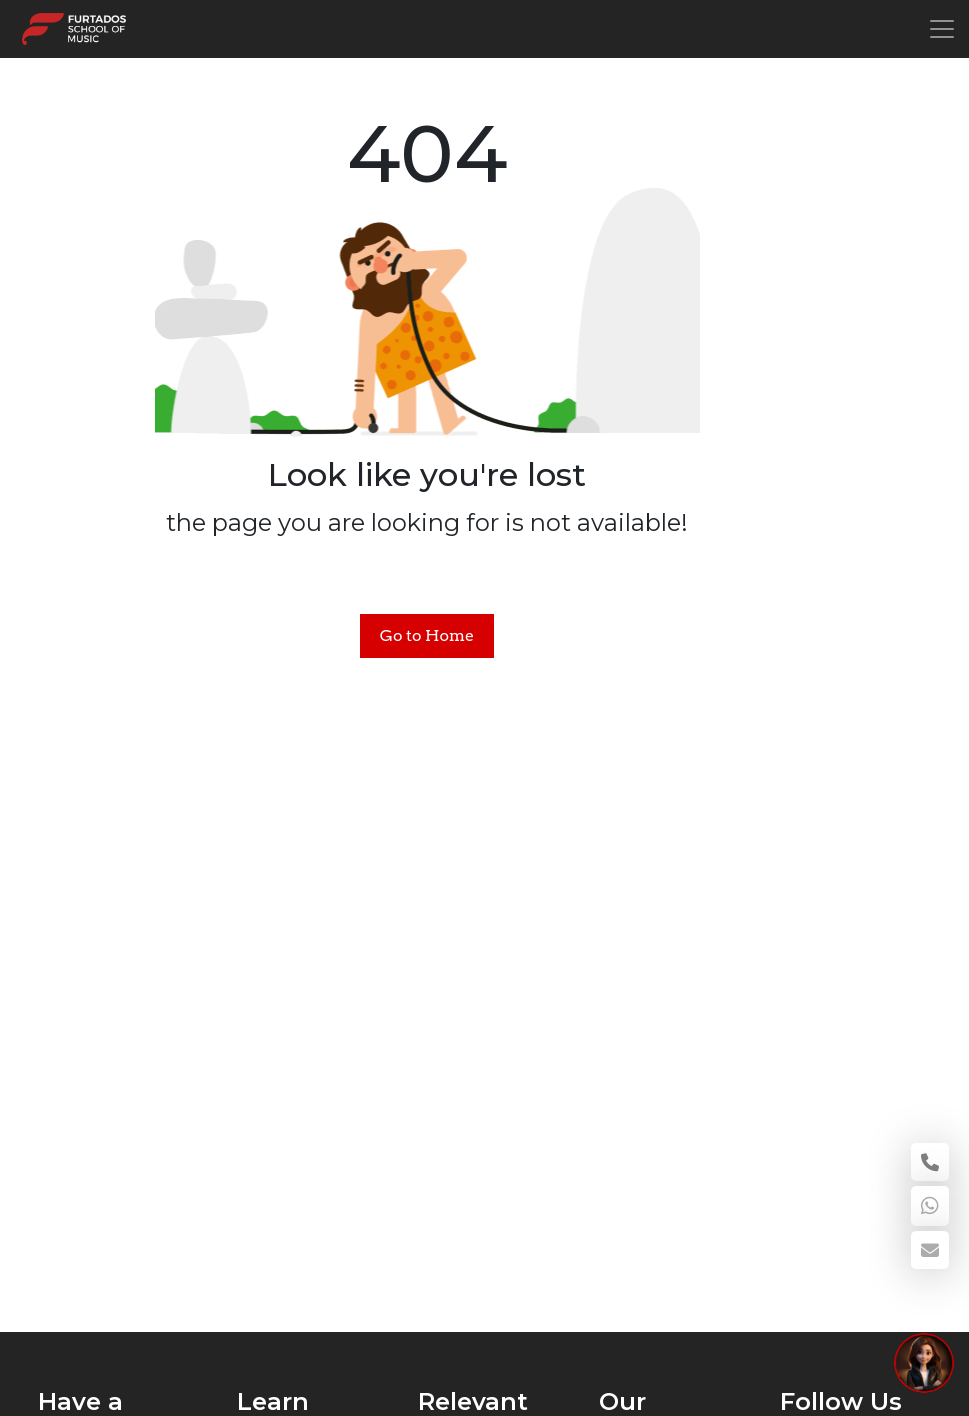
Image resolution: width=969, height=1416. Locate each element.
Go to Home (427, 635)
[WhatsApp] (930, 1206)
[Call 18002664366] (930, 1162)
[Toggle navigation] (942, 29)
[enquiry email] (930, 1250)
